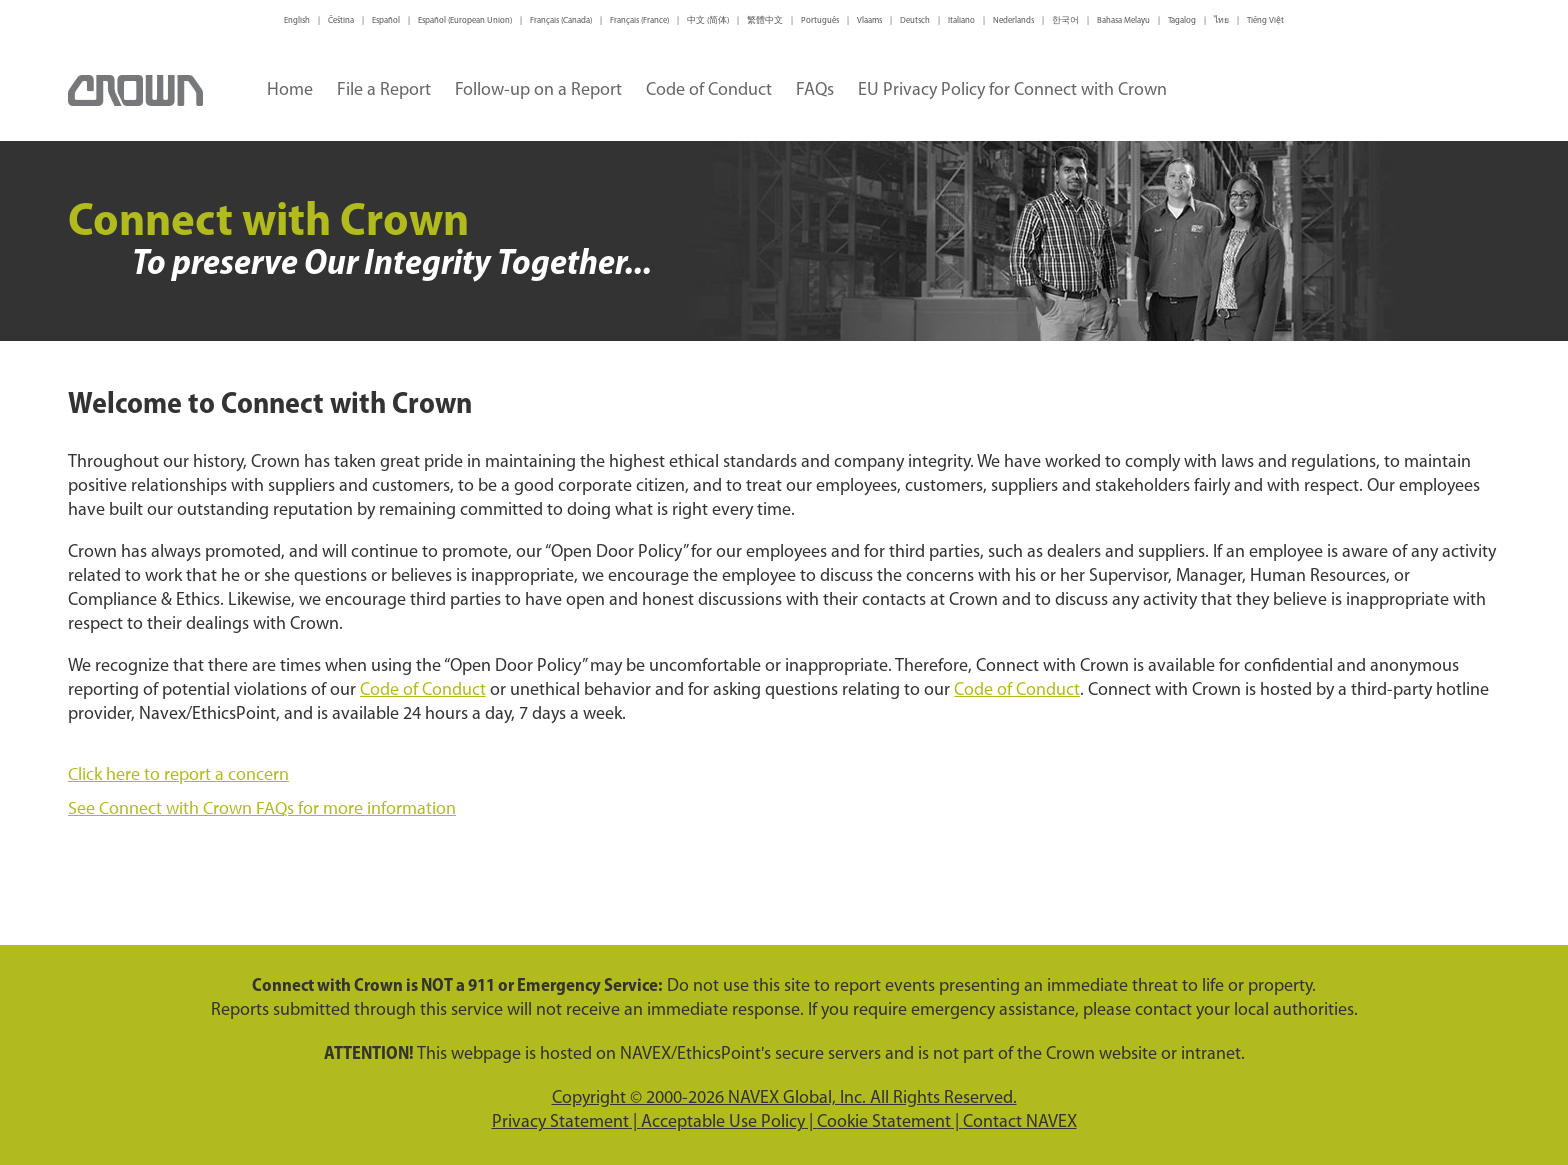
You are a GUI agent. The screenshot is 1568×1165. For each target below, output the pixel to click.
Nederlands (1013, 20)
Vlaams (869, 20)
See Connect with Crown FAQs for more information (262, 807)
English (297, 20)
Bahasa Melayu (1123, 20)
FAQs (815, 90)
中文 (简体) (708, 20)
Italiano (961, 20)
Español (386, 20)
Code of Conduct (709, 90)
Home (290, 90)
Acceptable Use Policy (723, 1122)
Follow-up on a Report (538, 90)
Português (820, 20)
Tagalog (1182, 20)
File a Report (384, 90)
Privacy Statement (560, 1122)
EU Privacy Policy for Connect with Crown (1012, 90)
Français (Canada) (561, 20)
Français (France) (639, 20)
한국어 (1065, 20)
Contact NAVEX (1020, 1122)
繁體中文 (765, 20)
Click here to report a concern (178, 773)
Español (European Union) (465, 20)
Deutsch (915, 20)
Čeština (341, 20)
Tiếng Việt (1265, 20)
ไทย (1221, 20)
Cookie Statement (884, 1122)
